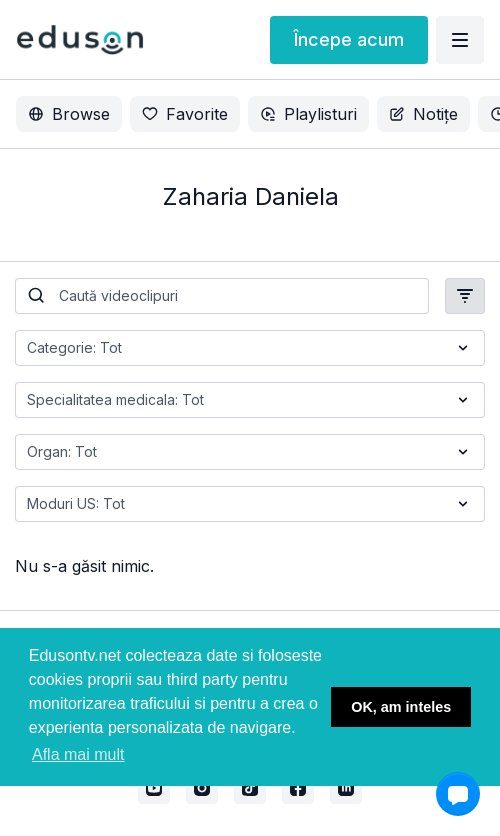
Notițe (423, 114)
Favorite (185, 114)
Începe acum (349, 39)
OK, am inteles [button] (401, 707)
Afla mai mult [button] (78, 754)
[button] (458, 794)
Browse (69, 114)
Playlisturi (308, 114)
